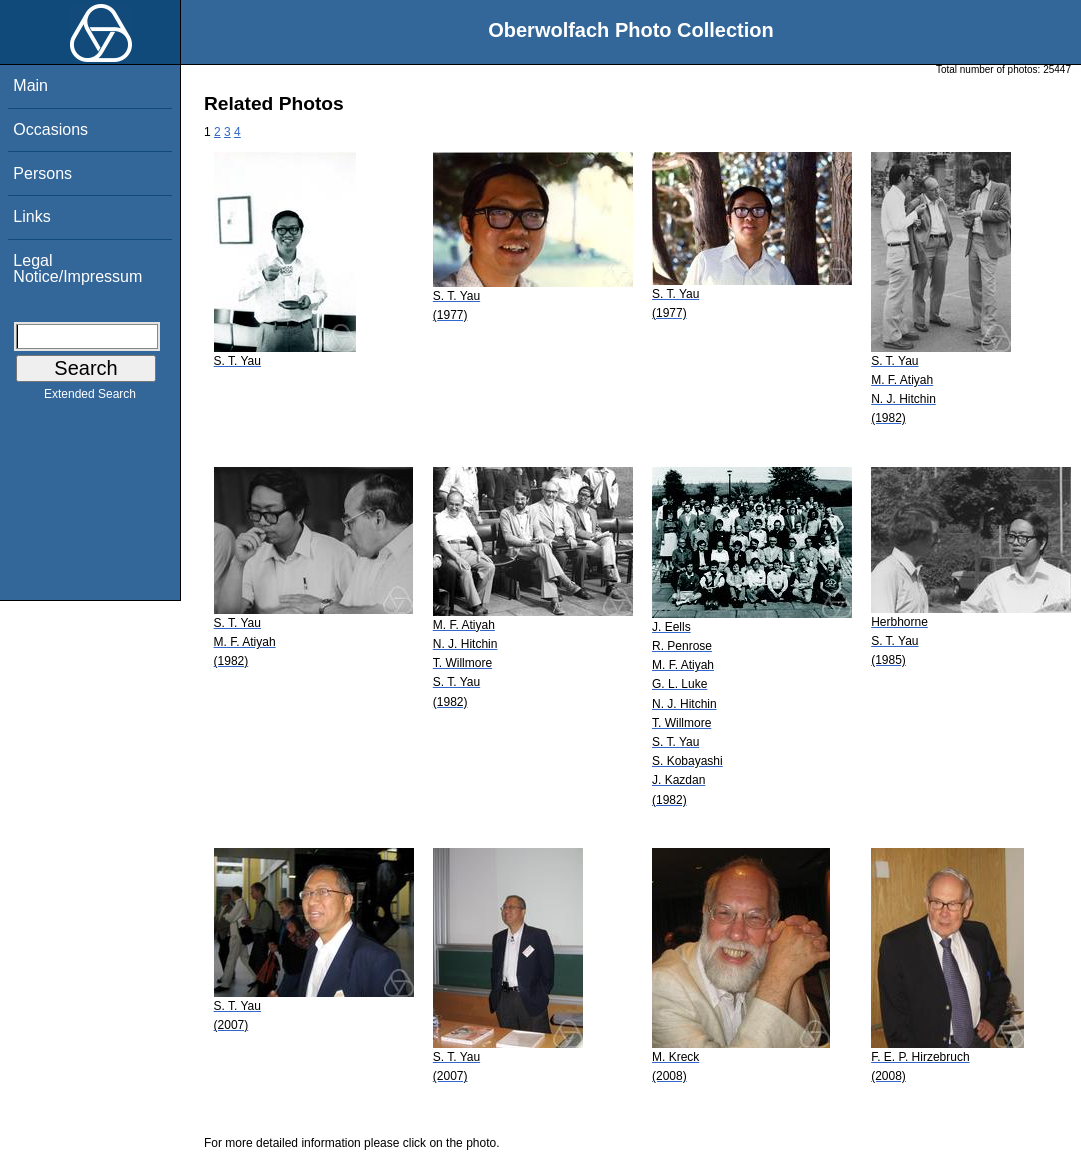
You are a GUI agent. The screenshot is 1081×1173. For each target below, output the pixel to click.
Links (31, 216)
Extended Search (90, 398)
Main (30, 85)
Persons (42, 173)
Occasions (50, 129)
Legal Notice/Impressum (77, 268)
